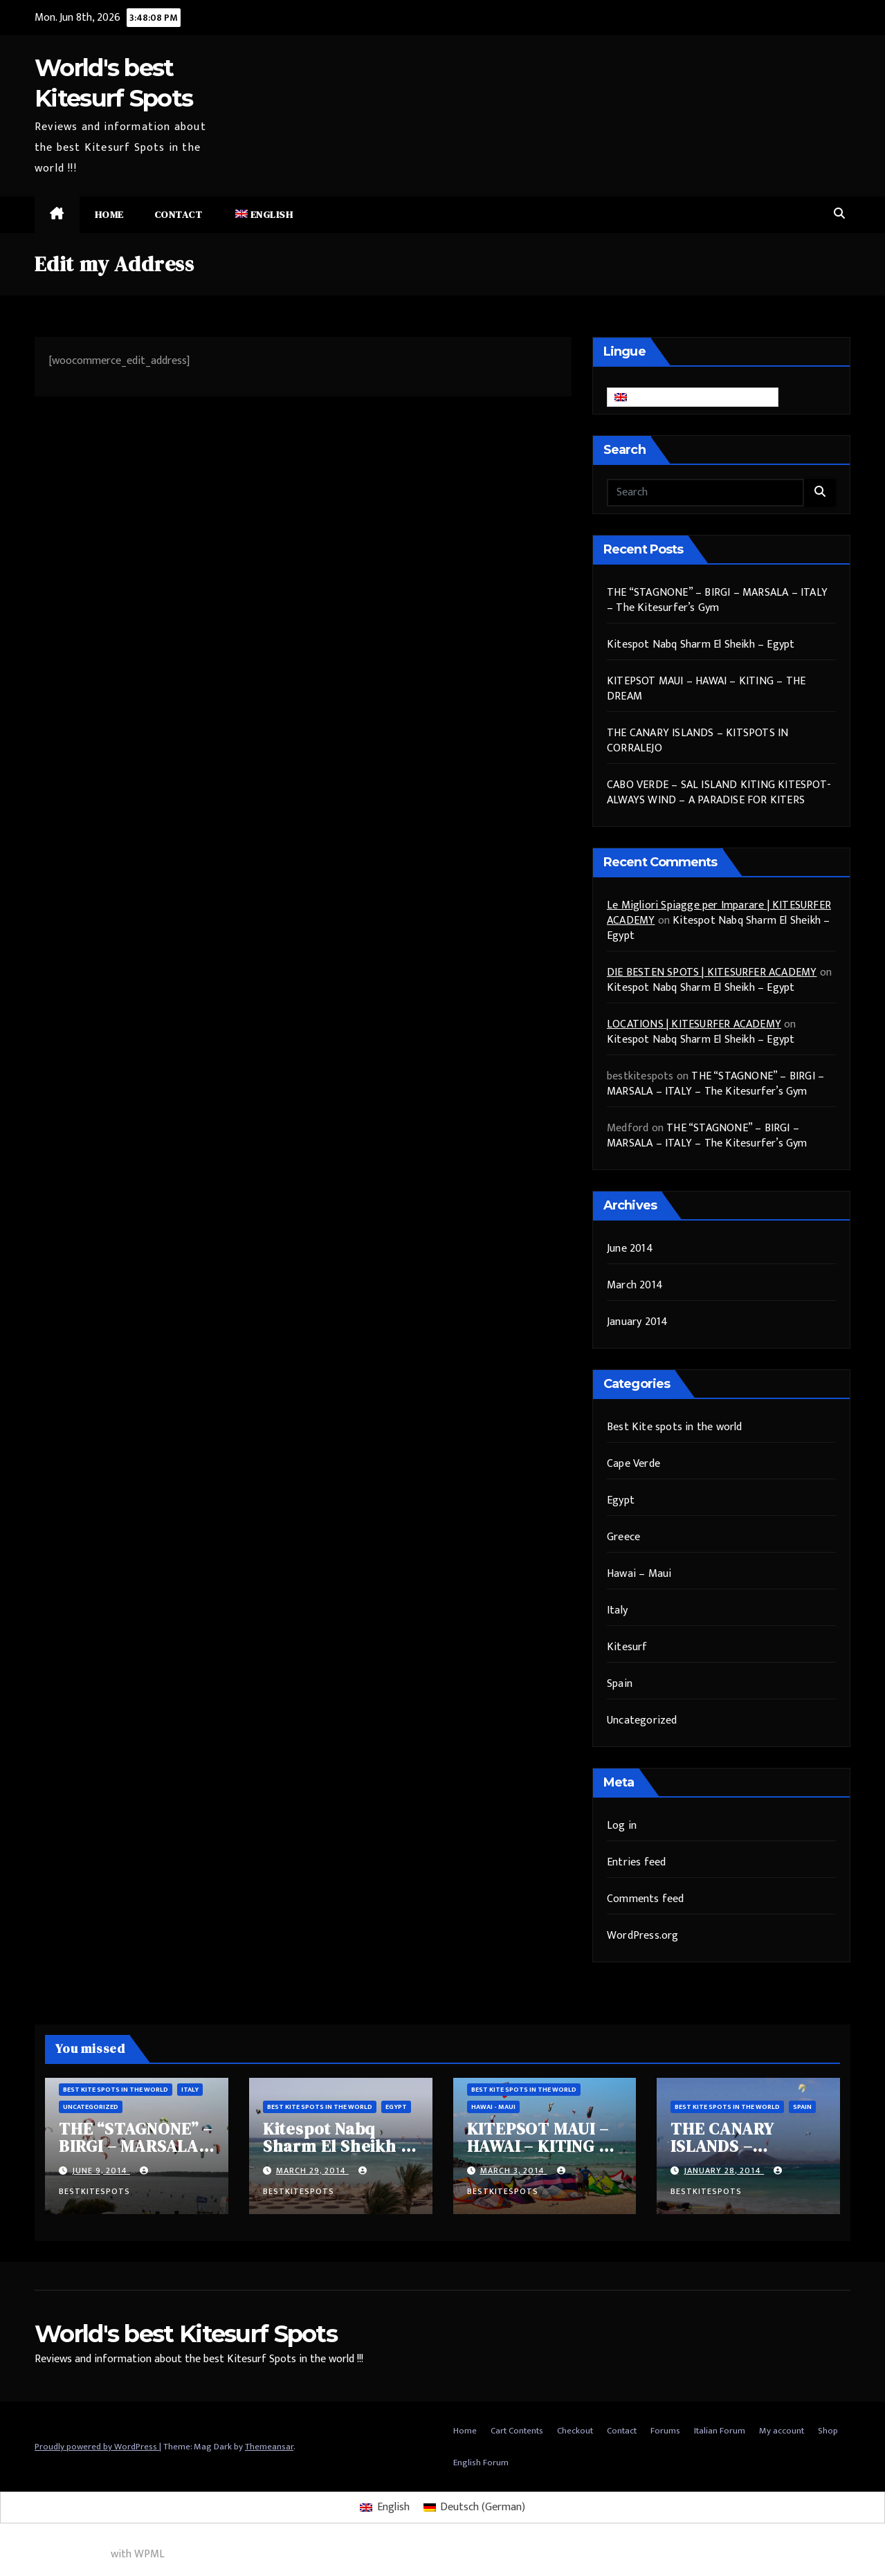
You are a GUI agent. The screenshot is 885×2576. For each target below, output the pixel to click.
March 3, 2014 (513, 2170)
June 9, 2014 (101, 2170)
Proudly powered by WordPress (97, 2446)
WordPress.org (643, 1935)
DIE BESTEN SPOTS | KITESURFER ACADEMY (711, 972)
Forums (665, 2430)
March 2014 (635, 1285)
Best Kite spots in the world (674, 1427)
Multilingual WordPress (54, 2554)
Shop (828, 2430)
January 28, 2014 (724, 2170)
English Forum (481, 2462)
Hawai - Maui (493, 2106)
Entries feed (636, 1862)
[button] (839, 214)
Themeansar (269, 2446)
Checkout (575, 2430)
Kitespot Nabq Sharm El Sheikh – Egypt (700, 644)
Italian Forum (719, 2430)
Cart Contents (517, 2430)
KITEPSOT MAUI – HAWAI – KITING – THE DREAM (706, 689)
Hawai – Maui (639, 1573)
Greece (623, 1537)
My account (781, 2430)
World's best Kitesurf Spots (186, 2333)
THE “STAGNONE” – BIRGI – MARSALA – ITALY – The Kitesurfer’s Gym (717, 600)
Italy (617, 1610)
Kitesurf (627, 1647)
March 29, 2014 (312, 2170)
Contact (178, 214)
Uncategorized (642, 1720)
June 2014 (630, 1248)
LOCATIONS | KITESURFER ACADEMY (694, 1024)
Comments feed (645, 1899)
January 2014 (637, 1322)
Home (109, 214)
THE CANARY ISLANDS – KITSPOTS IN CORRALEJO (697, 741)
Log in (622, 1825)
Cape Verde (633, 1463)
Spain (619, 1683)
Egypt (621, 1500)
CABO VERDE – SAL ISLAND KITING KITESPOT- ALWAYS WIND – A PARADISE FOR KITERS (719, 793)
